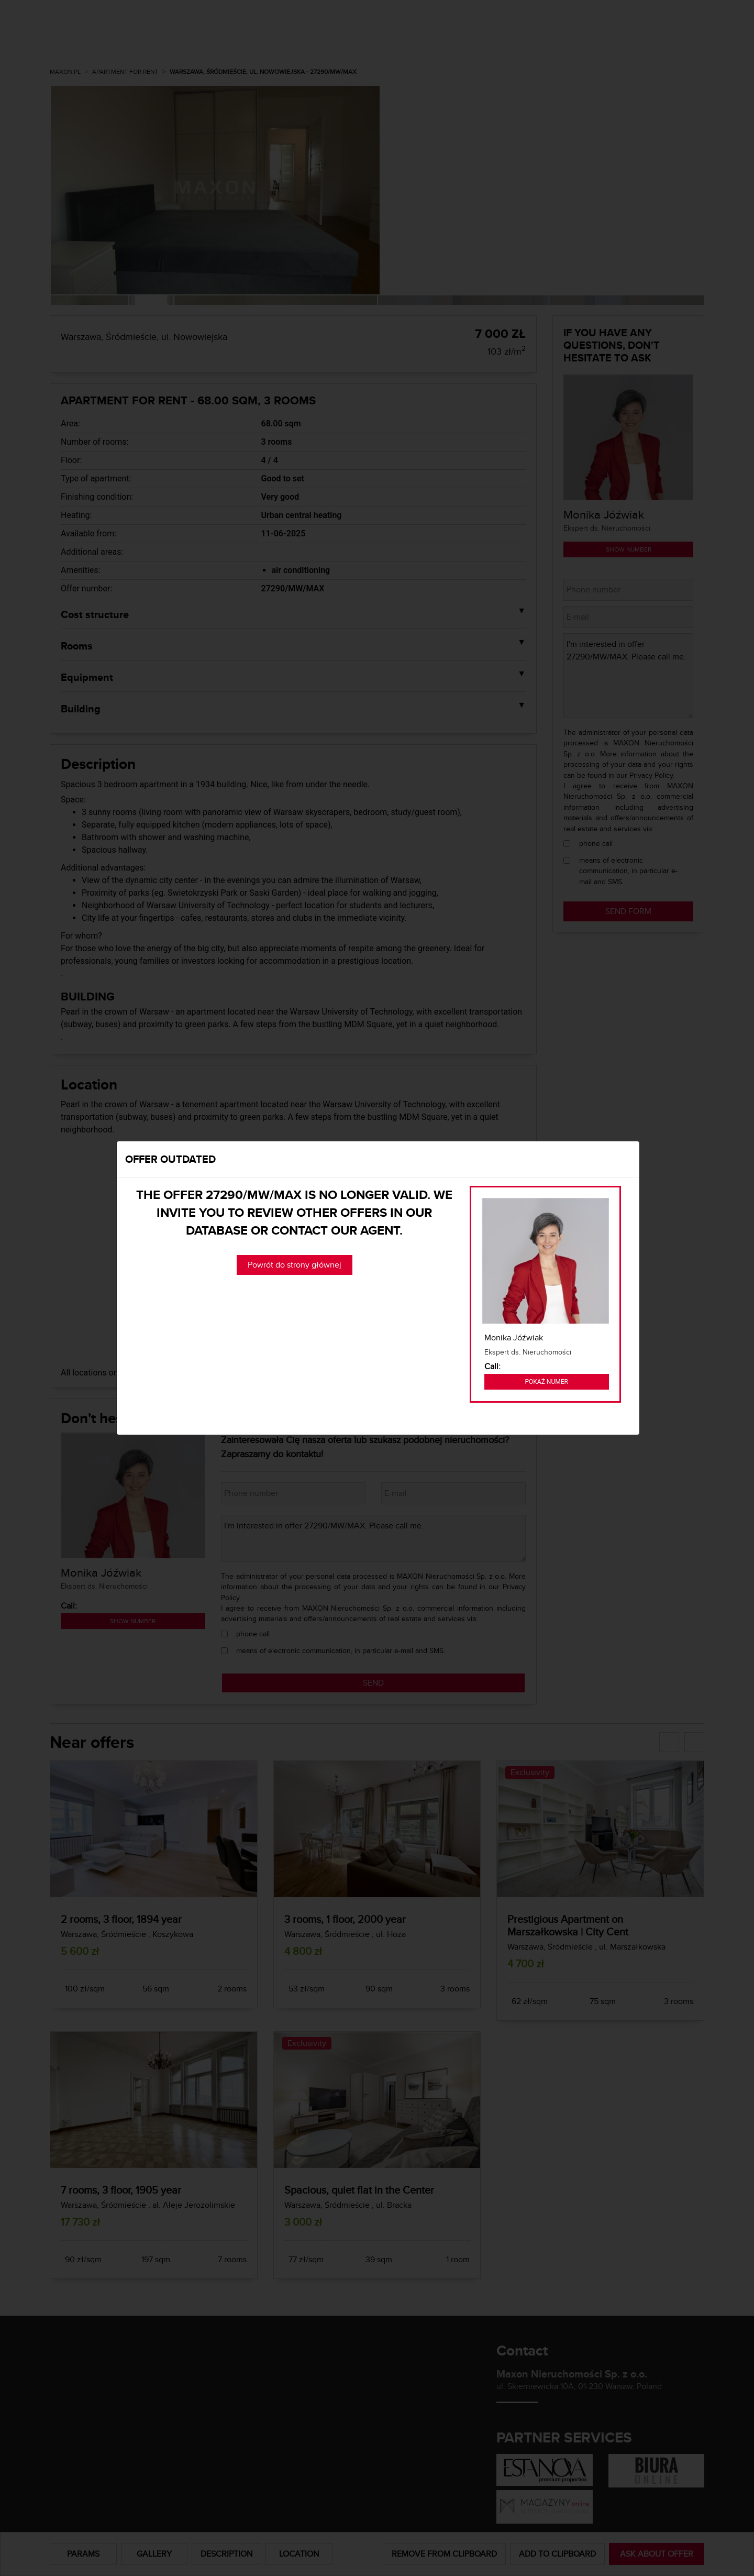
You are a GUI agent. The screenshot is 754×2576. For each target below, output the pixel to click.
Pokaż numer (546, 1381)
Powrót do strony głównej (294, 1265)
